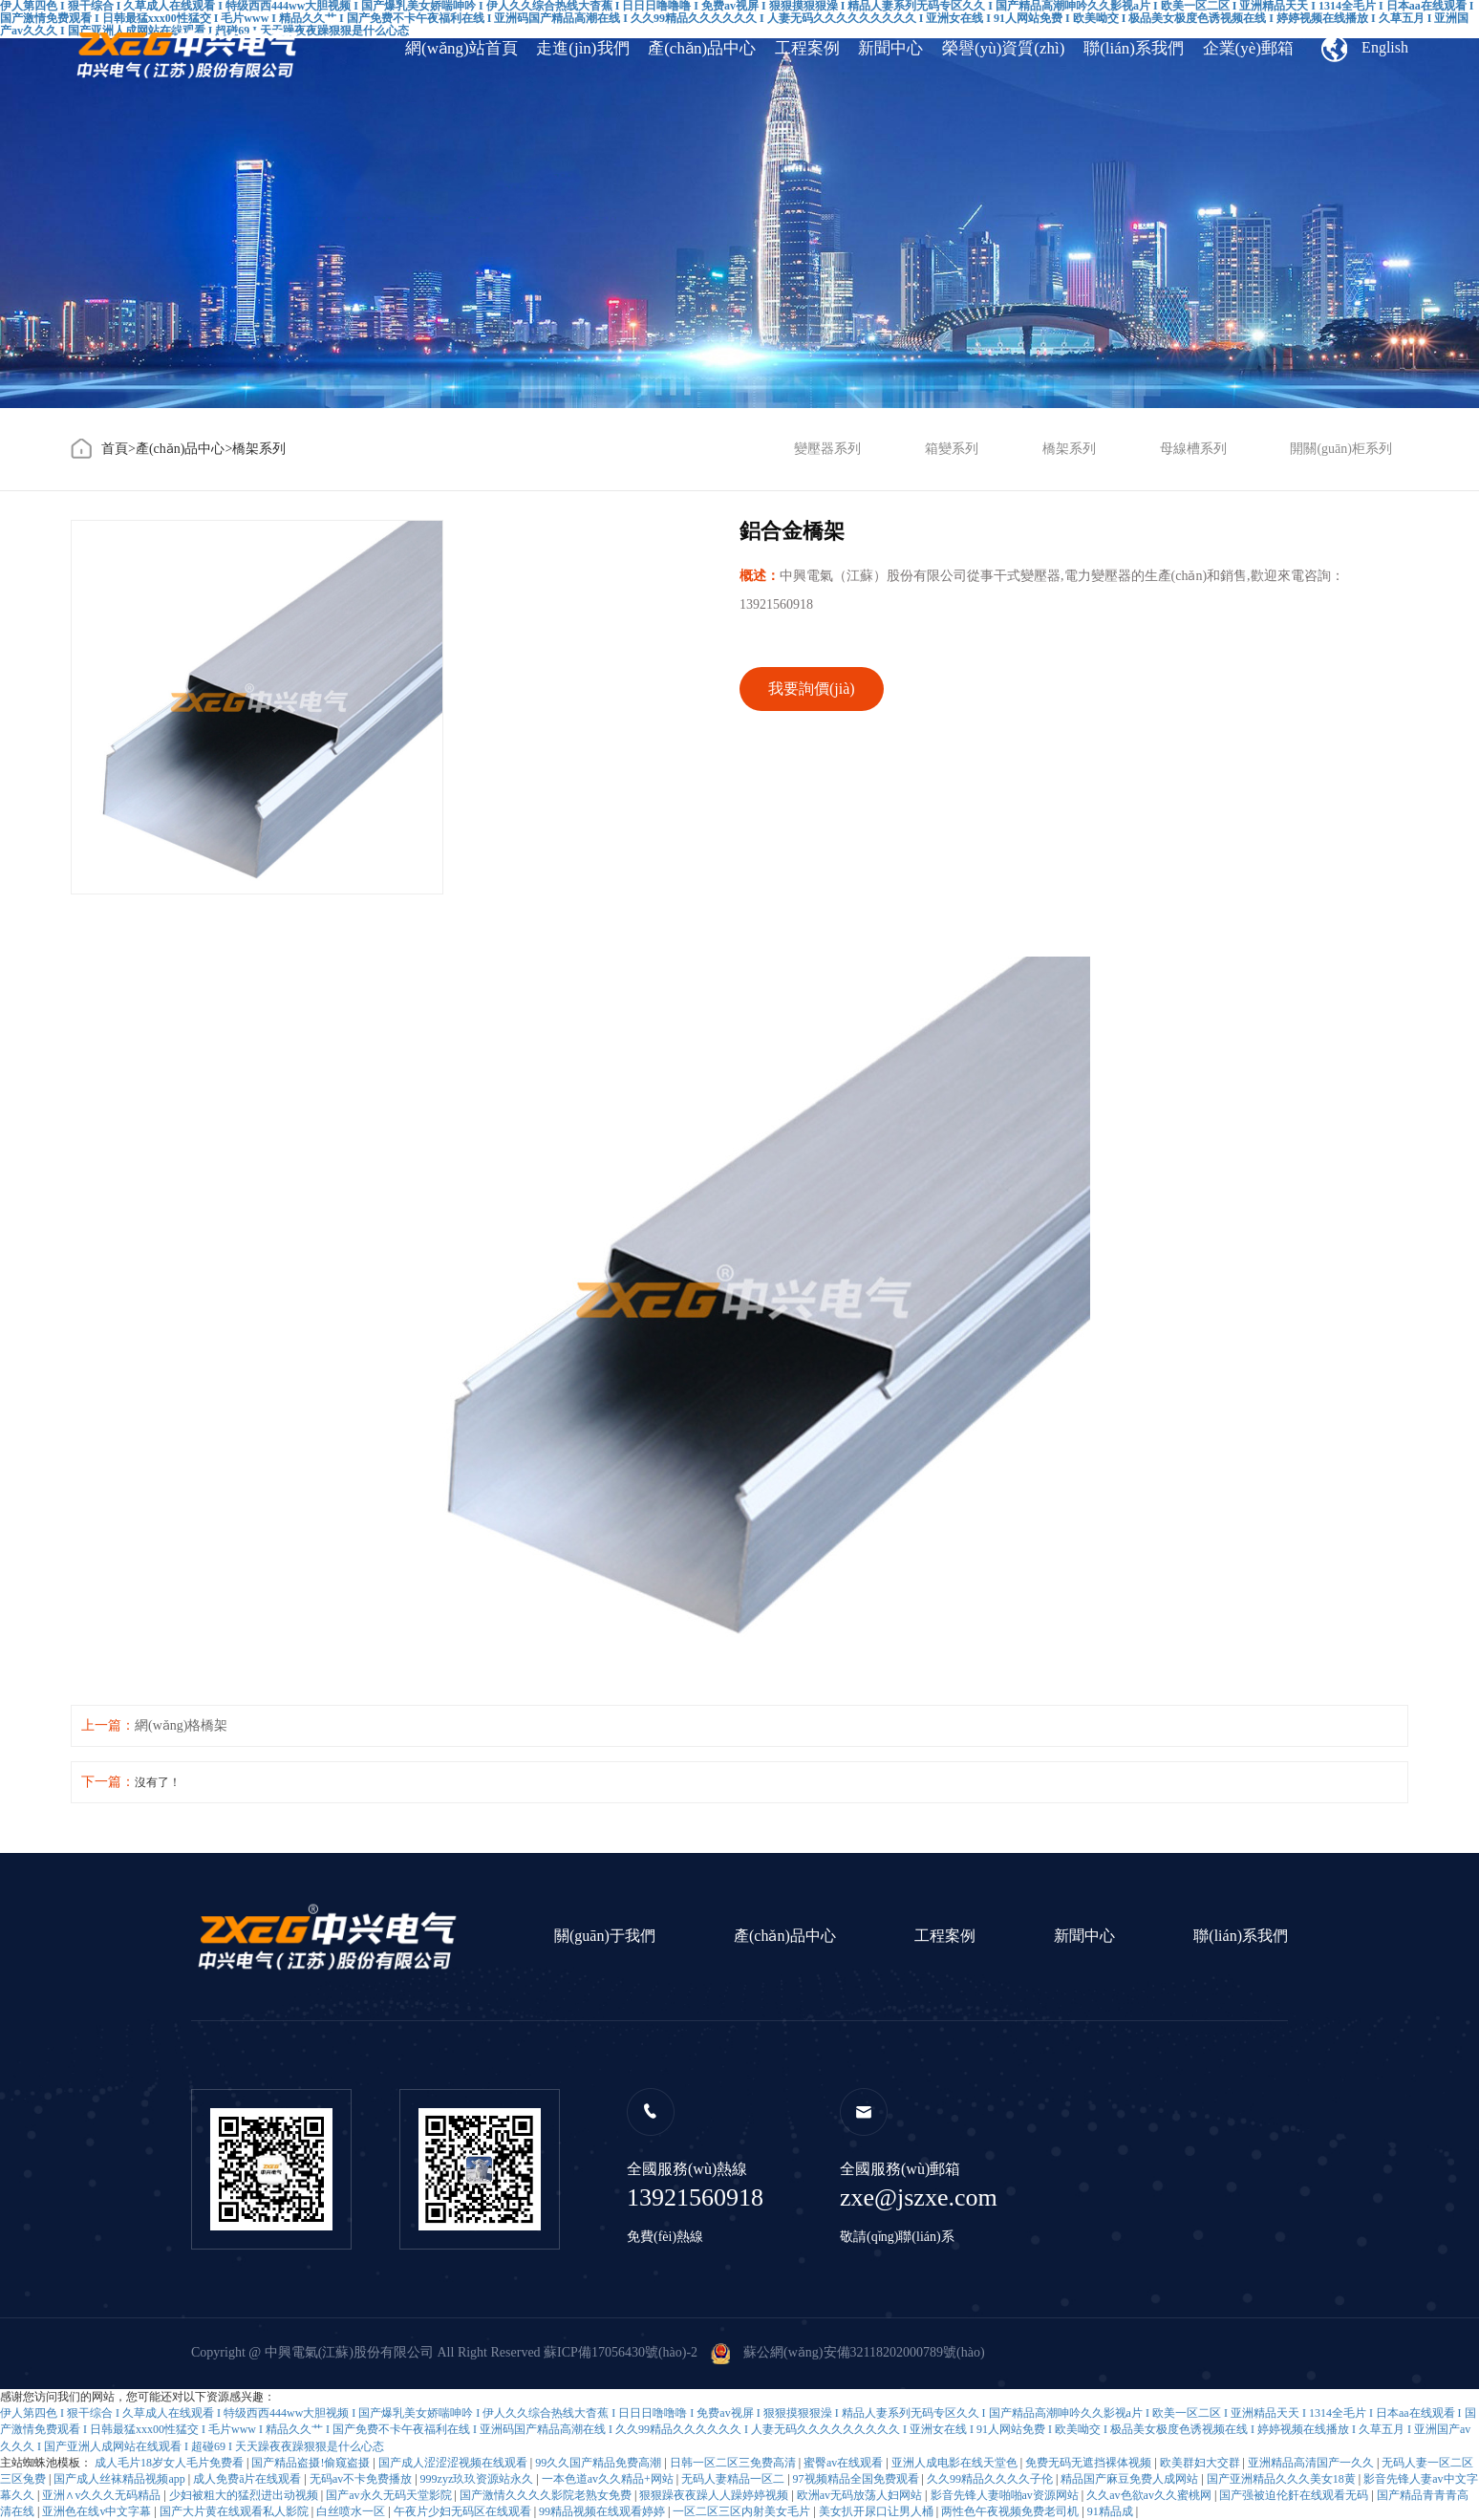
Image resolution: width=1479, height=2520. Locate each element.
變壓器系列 (827, 449)
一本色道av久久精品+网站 (609, 2479)
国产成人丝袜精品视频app (120, 2479)
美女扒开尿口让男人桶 (877, 2511)
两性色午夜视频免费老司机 (1011, 2511)
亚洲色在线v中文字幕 (98, 2511)
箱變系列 (951, 449)
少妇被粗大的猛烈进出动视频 (245, 2495)
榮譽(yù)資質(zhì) (1003, 48)
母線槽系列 (1193, 449)
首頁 (114, 449)
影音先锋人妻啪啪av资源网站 (1006, 2495)
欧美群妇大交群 (1201, 2462)
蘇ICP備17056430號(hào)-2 (620, 2352)
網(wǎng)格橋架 (181, 1725)
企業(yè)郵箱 (1248, 48)
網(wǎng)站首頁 (461, 48)
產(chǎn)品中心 (702, 48)
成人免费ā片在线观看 (248, 2479)
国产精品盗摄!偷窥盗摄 (312, 2462)
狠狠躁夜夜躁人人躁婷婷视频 (715, 2495)
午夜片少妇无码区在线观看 (464, 2511)
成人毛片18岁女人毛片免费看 (170, 2462)
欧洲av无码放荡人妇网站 (861, 2495)
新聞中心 (890, 48)
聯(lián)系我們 (1133, 48)
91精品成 (1111, 2511)
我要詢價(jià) (811, 688)
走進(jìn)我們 (582, 48)
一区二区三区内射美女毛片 (743, 2511)
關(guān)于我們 (604, 1936)
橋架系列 (259, 449)
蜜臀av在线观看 (845, 2462)
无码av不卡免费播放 (362, 2479)
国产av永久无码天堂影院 (390, 2495)
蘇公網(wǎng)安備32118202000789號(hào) (847, 2352)
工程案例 (807, 48)
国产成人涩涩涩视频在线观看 (454, 2462)
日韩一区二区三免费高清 (734, 2462)
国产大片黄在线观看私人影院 (235, 2511)
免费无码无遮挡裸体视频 (1089, 2462)
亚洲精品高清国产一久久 (1312, 2462)
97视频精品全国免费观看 (857, 2479)
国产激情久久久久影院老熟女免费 (547, 2495)
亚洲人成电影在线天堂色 (955, 2462)
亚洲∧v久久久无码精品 (102, 2495)
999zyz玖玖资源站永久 (478, 2479)
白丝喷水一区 (352, 2511)
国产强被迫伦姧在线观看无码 (1295, 2495)
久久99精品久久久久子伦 (991, 2479)
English (1364, 48)
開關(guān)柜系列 (1341, 449)
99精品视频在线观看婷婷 (603, 2511)
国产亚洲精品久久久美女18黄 (1283, 2479)
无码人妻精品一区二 (734, 2479)
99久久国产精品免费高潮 (599, 2462)
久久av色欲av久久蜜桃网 (1150, 2495)
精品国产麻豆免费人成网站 (1131, 2479)
